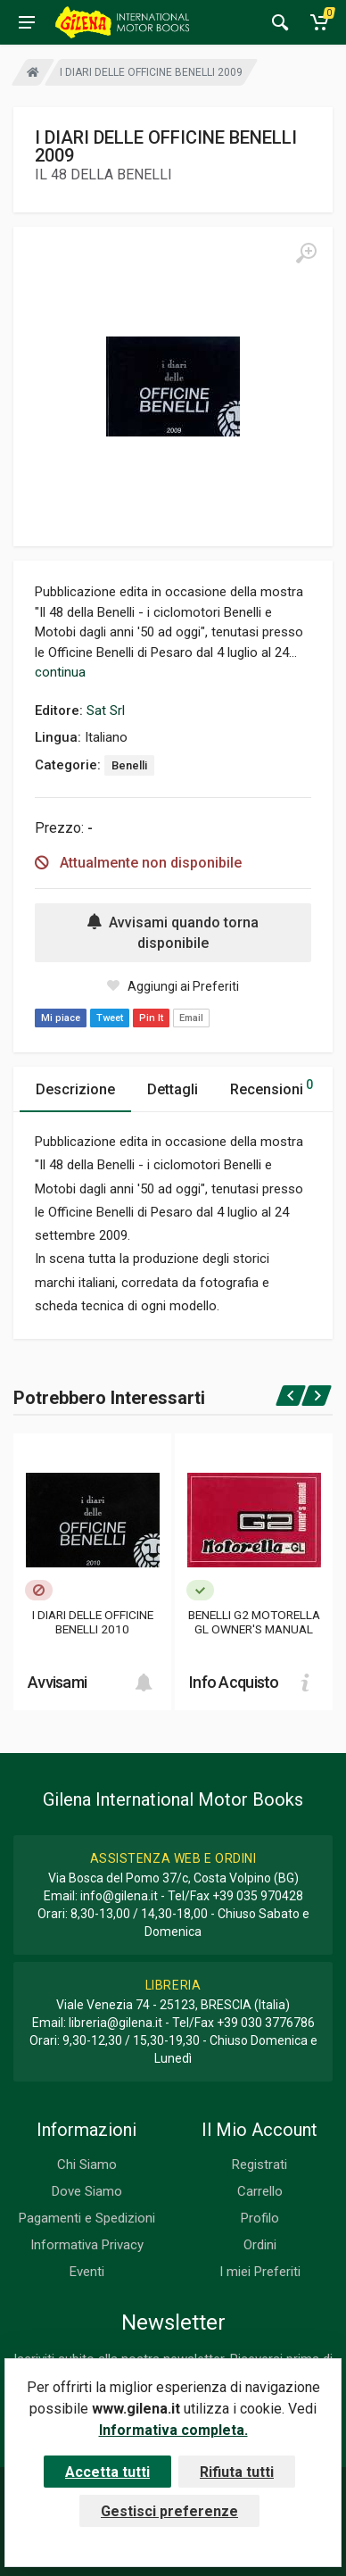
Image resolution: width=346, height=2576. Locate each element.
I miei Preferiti (260, 2272)
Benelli (129, 765)
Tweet (109, 1018)
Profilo (260, 2218)
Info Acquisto (234, 1682)
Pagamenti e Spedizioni (87, 2218)
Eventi (87, 2272)
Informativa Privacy (87, 2245)
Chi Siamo (87, 2164)
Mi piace (60, 1018)
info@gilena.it (119, 1896)
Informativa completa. (173, 2430)
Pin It (151, 1018)
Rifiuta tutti (237, 2472)
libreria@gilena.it (115, 2022)
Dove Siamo (87, 2191)
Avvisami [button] (57, 1682)
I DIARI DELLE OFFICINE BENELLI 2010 (92, 1622)
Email (191, 1018)
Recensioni (271, 1087)
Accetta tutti (107, 2472)
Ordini (259, 2245)
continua (60, 672)
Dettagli (172, 1089)
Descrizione (75, 1089)
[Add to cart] (144, 1682)
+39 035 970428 (257, 1896)
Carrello (260, 2191)
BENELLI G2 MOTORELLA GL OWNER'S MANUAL (254, 1622)
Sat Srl (105, 710)
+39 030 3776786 (266, 2022)
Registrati (259, 2164)
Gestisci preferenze (169, 2511)
